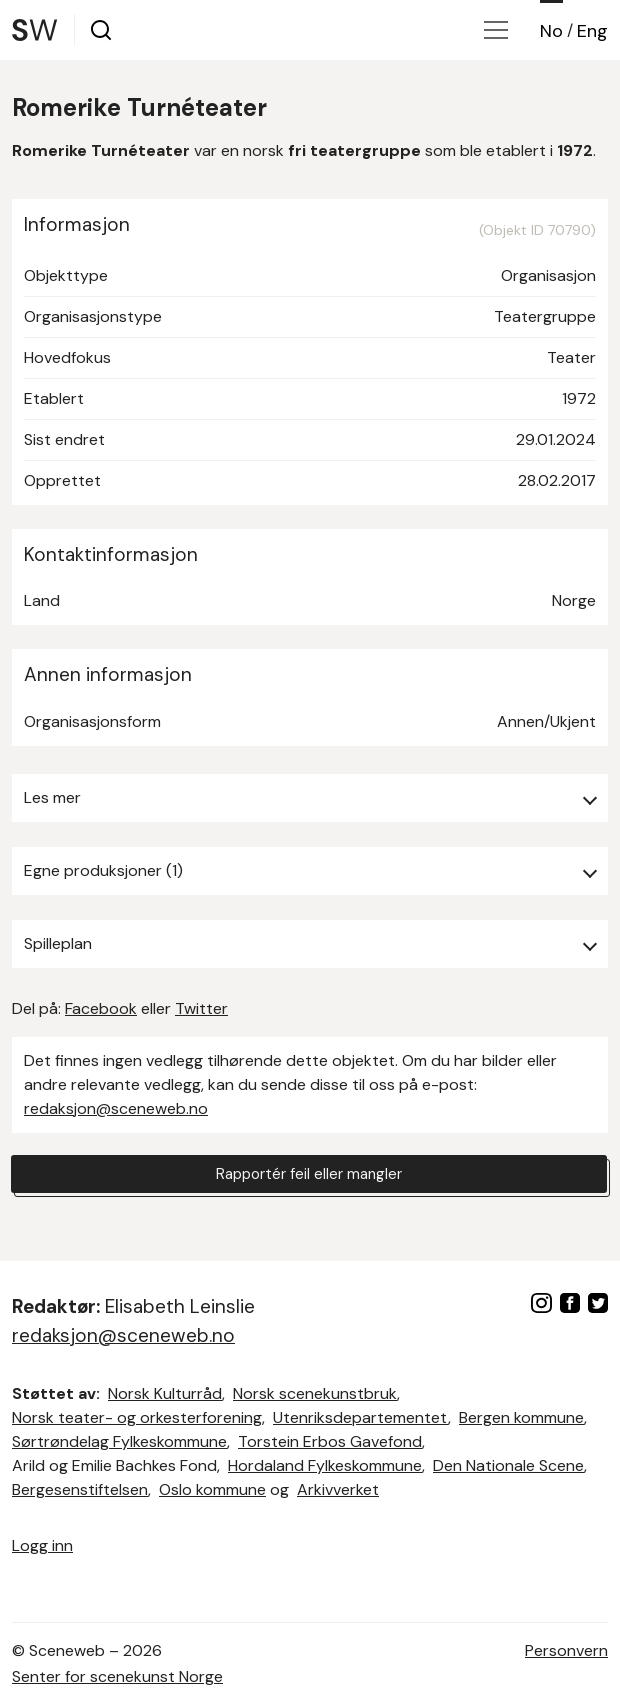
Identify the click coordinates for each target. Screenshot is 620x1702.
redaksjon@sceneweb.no (116, 1108)
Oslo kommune (212, 1489)
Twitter (201, 1008)
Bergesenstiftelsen (80, 1489)
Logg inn (42, 1545)
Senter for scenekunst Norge (117, 1676)
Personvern (566, 1650)
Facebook (101, 1008)
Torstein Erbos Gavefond (330, 1441)
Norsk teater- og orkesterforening (137, 1417)
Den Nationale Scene (508, 1465)
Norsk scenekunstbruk (315, 1393)
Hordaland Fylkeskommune (325, 1465)
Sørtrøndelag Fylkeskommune (119, 1441)
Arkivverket (338, 1489)
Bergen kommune (521, 1417)
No (551, 31)
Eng (592, 31)
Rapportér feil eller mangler (309, 1174)
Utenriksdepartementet (360, 1417)
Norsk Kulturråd (165, 1393)
